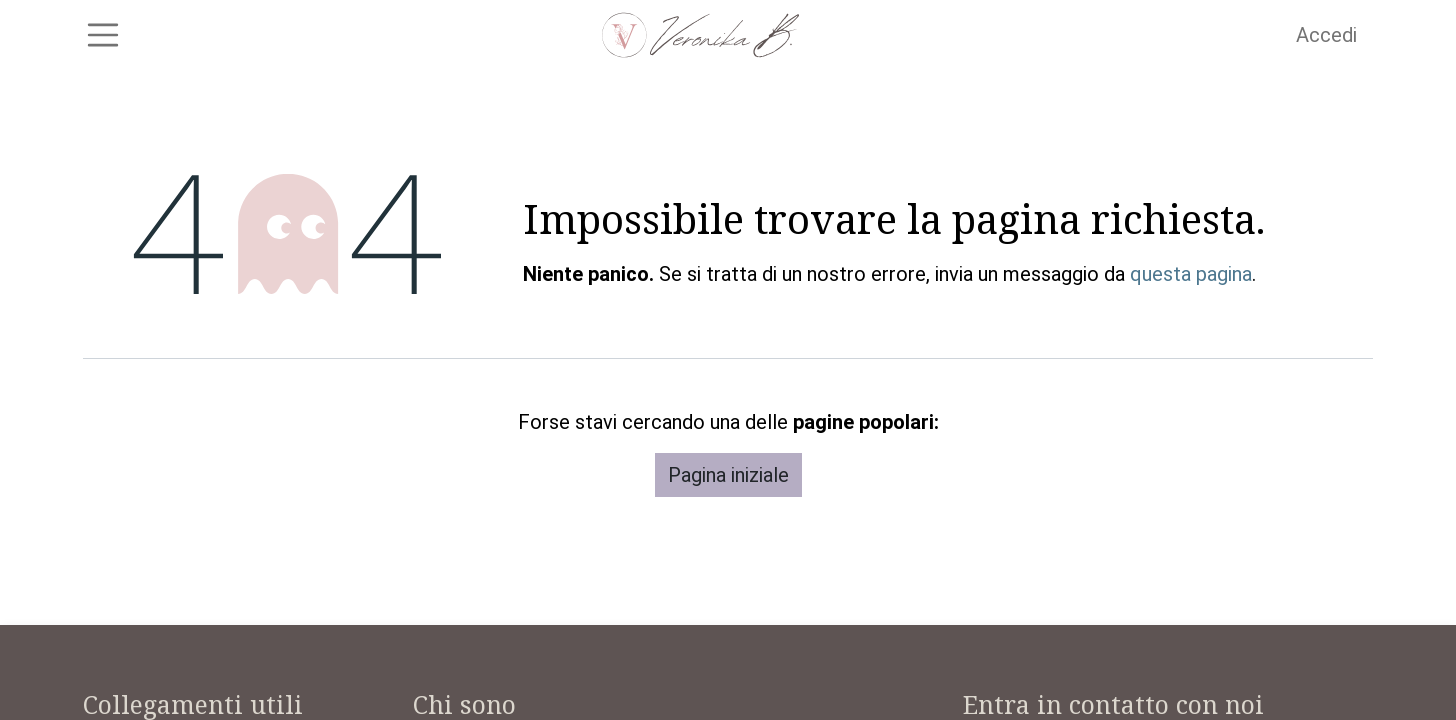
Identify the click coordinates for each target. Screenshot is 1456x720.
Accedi (1326, 40)
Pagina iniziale (728, 485)
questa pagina (1191, 284)
